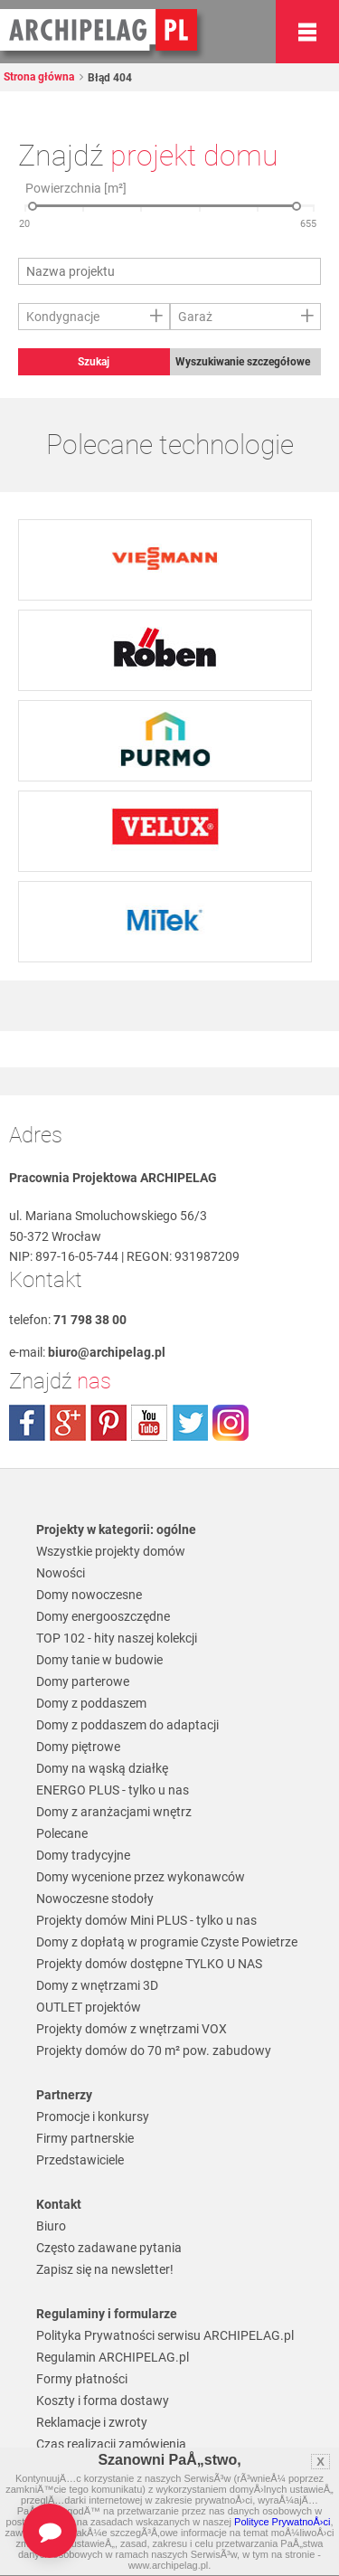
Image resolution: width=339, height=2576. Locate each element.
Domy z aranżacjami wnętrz (114, 1811)
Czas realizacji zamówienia (111, 2444)
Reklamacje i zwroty (91, 2422)
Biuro (51, 2226)
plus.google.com (68, 1423)
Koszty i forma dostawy (102, 2400)
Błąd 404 (108, 77)
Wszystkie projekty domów (110, 1551)
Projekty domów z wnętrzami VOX (131, 2029)
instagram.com (230, 1423)
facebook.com (27, 1423)
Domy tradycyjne (83, 1855)
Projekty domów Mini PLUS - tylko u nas (146, 1920)
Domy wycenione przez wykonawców (140, 1877)
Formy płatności (81, 2379)
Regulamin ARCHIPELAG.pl (112, 2357)
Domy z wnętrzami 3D (97, 1985)
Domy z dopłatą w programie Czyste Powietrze (166, 1942)
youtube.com (149, 1423)
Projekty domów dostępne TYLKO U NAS (149, 1963)
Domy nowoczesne (89, 1594)
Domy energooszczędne (103, 1616)
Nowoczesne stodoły (95, 1898)
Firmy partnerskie (85, 2138)
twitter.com (190, 1423)
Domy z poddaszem (91, 1703)
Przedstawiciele (80, 2160)
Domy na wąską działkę (102, 1768)
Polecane (62, 1833)
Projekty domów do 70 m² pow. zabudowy (153, 2050)
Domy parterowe (82, 1681)
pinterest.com (108, 1423)
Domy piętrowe (78, 1746)
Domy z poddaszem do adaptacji (127, 1725)
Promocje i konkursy (92, 2116)
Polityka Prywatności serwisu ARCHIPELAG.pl (165, 2335)
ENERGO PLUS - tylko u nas (112, 1790)
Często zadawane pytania (109, 2247)
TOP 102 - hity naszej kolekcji (116, 1638)
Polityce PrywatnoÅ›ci (282, 2521)
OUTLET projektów (88, 2007)
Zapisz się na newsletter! (105, 2269)
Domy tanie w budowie (99, 1660)
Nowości (60, 1573)
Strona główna (39, 77)
